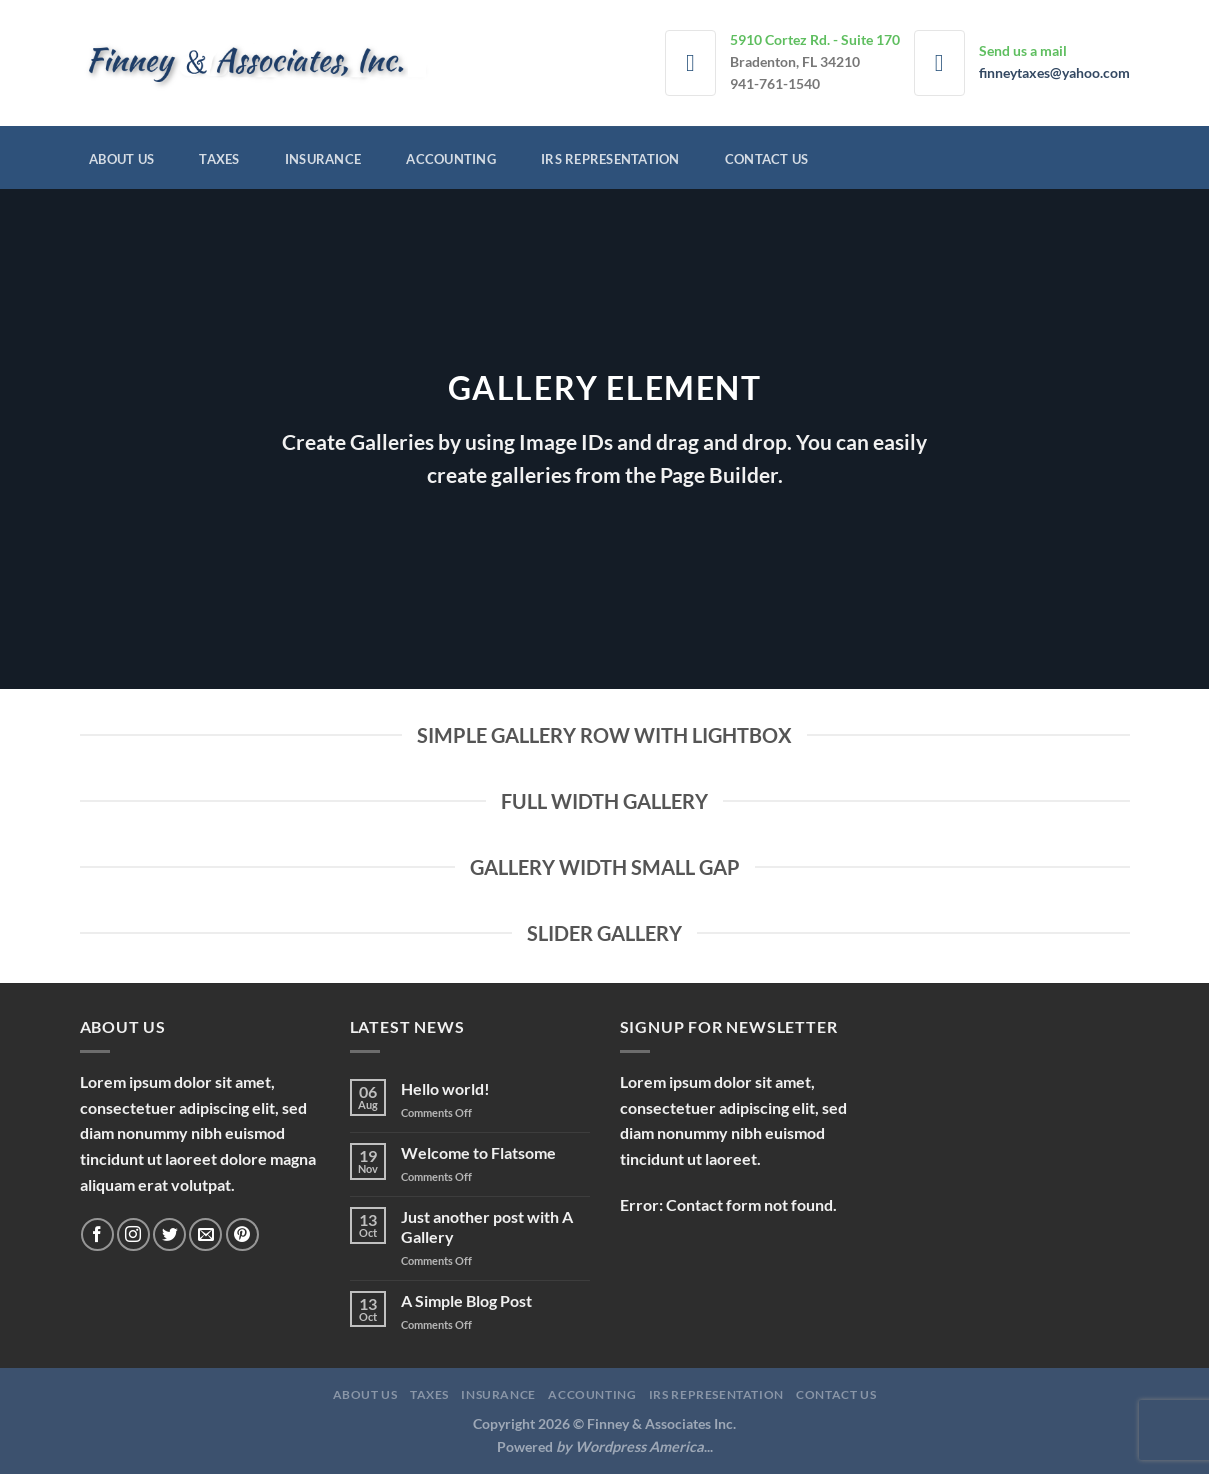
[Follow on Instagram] (133, 1234)
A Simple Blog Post (466, 1300)
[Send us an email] (205, 1234)
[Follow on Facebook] (97, 1234)
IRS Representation (610, 159)
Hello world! (445, 1088)
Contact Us (767, 159)
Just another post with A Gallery (487, 1226)
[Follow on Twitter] (169, 1234)
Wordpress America (639, 1446)
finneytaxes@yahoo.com (1054, 73)
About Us (121, 159)
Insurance (323, 159)
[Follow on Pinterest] (242, 1234)
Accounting (451, 159)
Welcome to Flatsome (478, 1152)
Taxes (219, 159)
